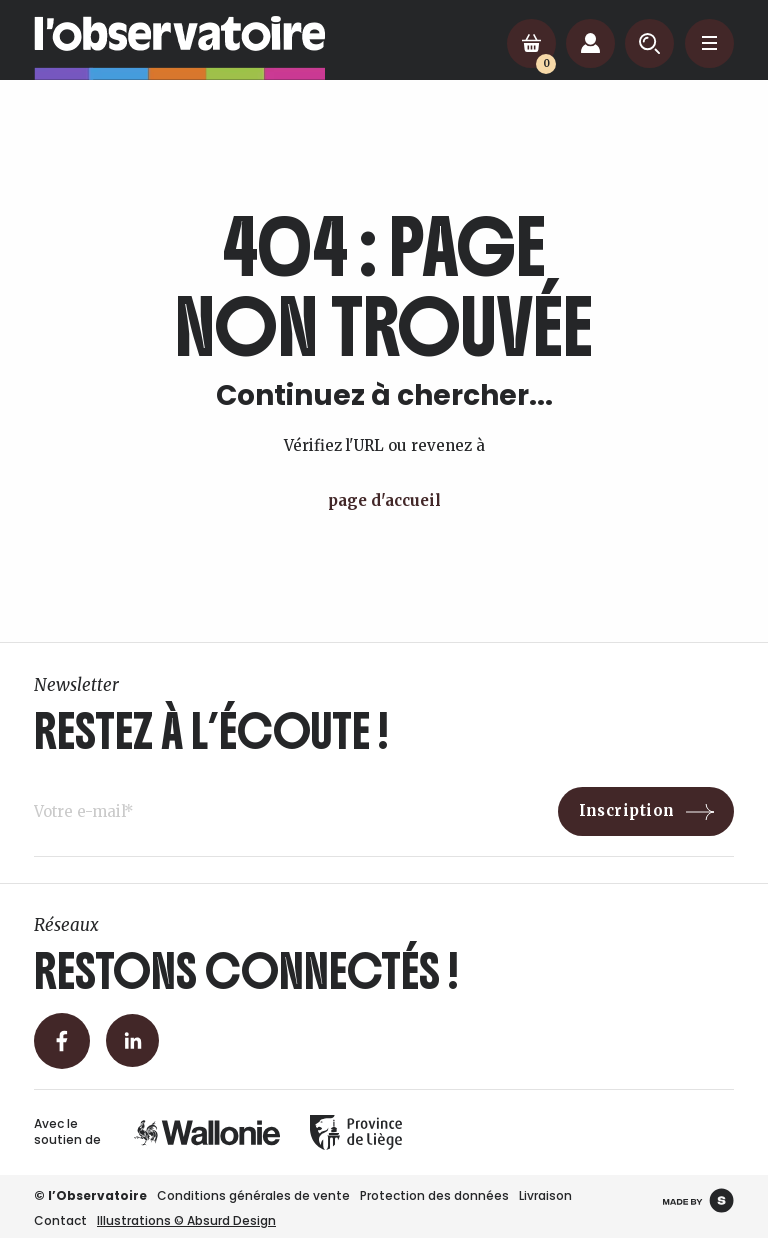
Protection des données (434, 1195)
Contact (60, 1220)
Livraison (545, 1195)
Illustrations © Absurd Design (186, 1220)
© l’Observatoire (90, 1195)
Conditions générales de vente (253, 1195)
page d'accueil (384, 500)
